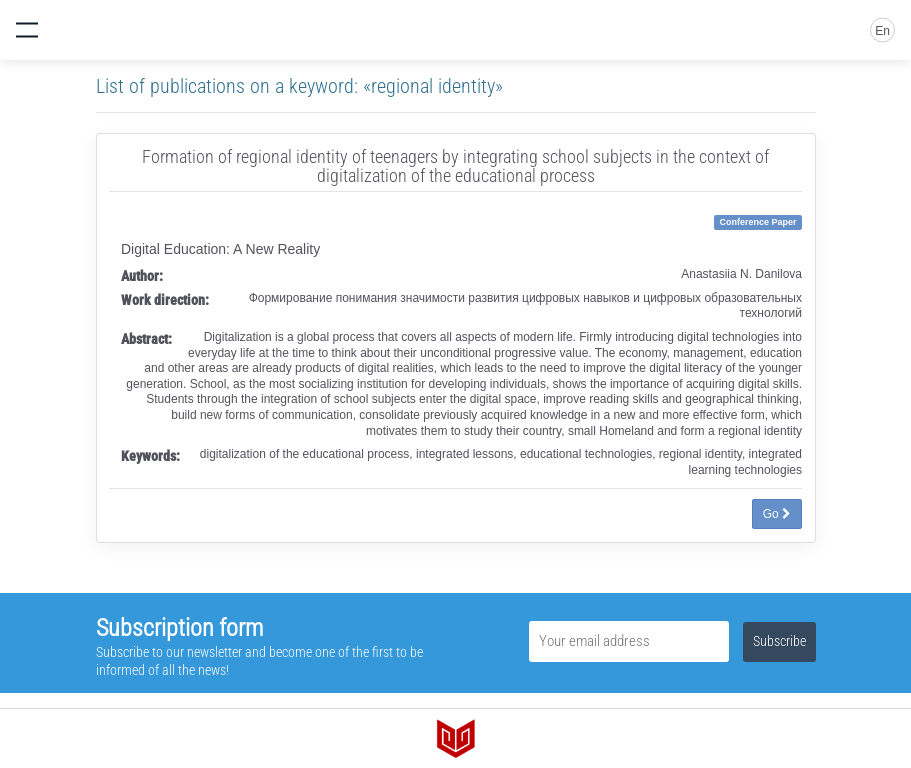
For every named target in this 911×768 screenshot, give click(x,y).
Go (777, 514)
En (882, 31)
